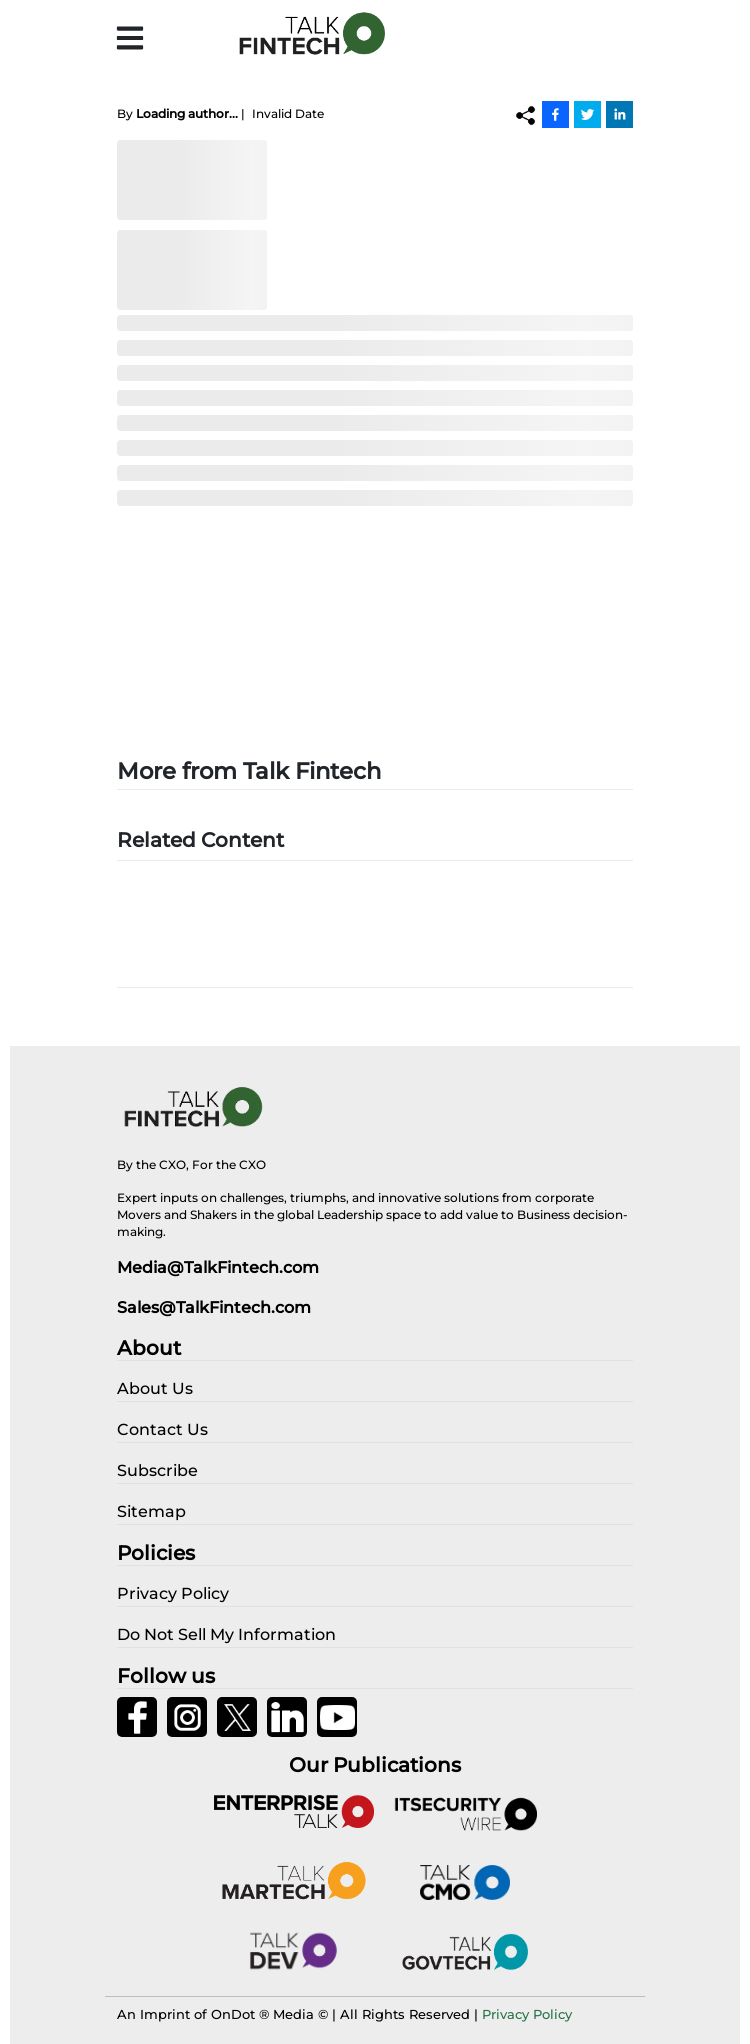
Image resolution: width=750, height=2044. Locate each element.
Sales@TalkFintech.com (214, 1307)
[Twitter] (587, 114)
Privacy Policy (527, 2014)
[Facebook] (555, 114)
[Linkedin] (619, 114)
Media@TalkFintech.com (218, 1267)
